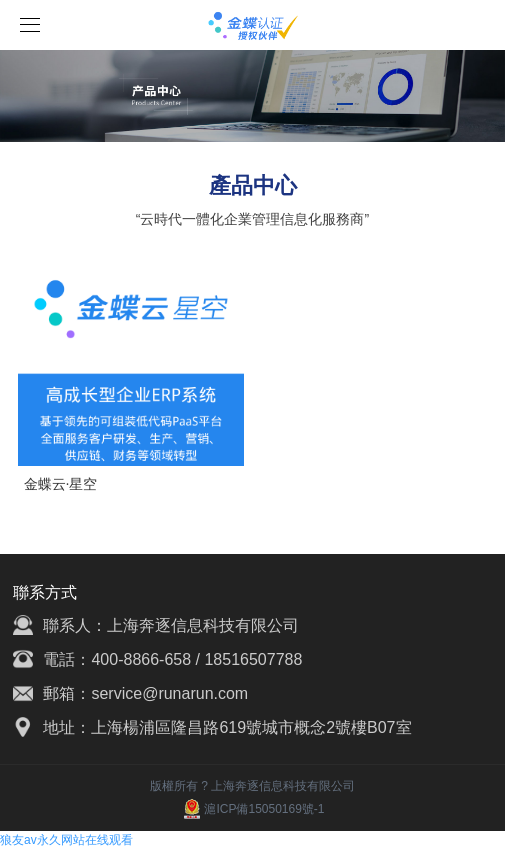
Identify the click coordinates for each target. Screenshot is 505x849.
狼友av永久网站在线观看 (66, 840)
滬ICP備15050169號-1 (252, 809)
